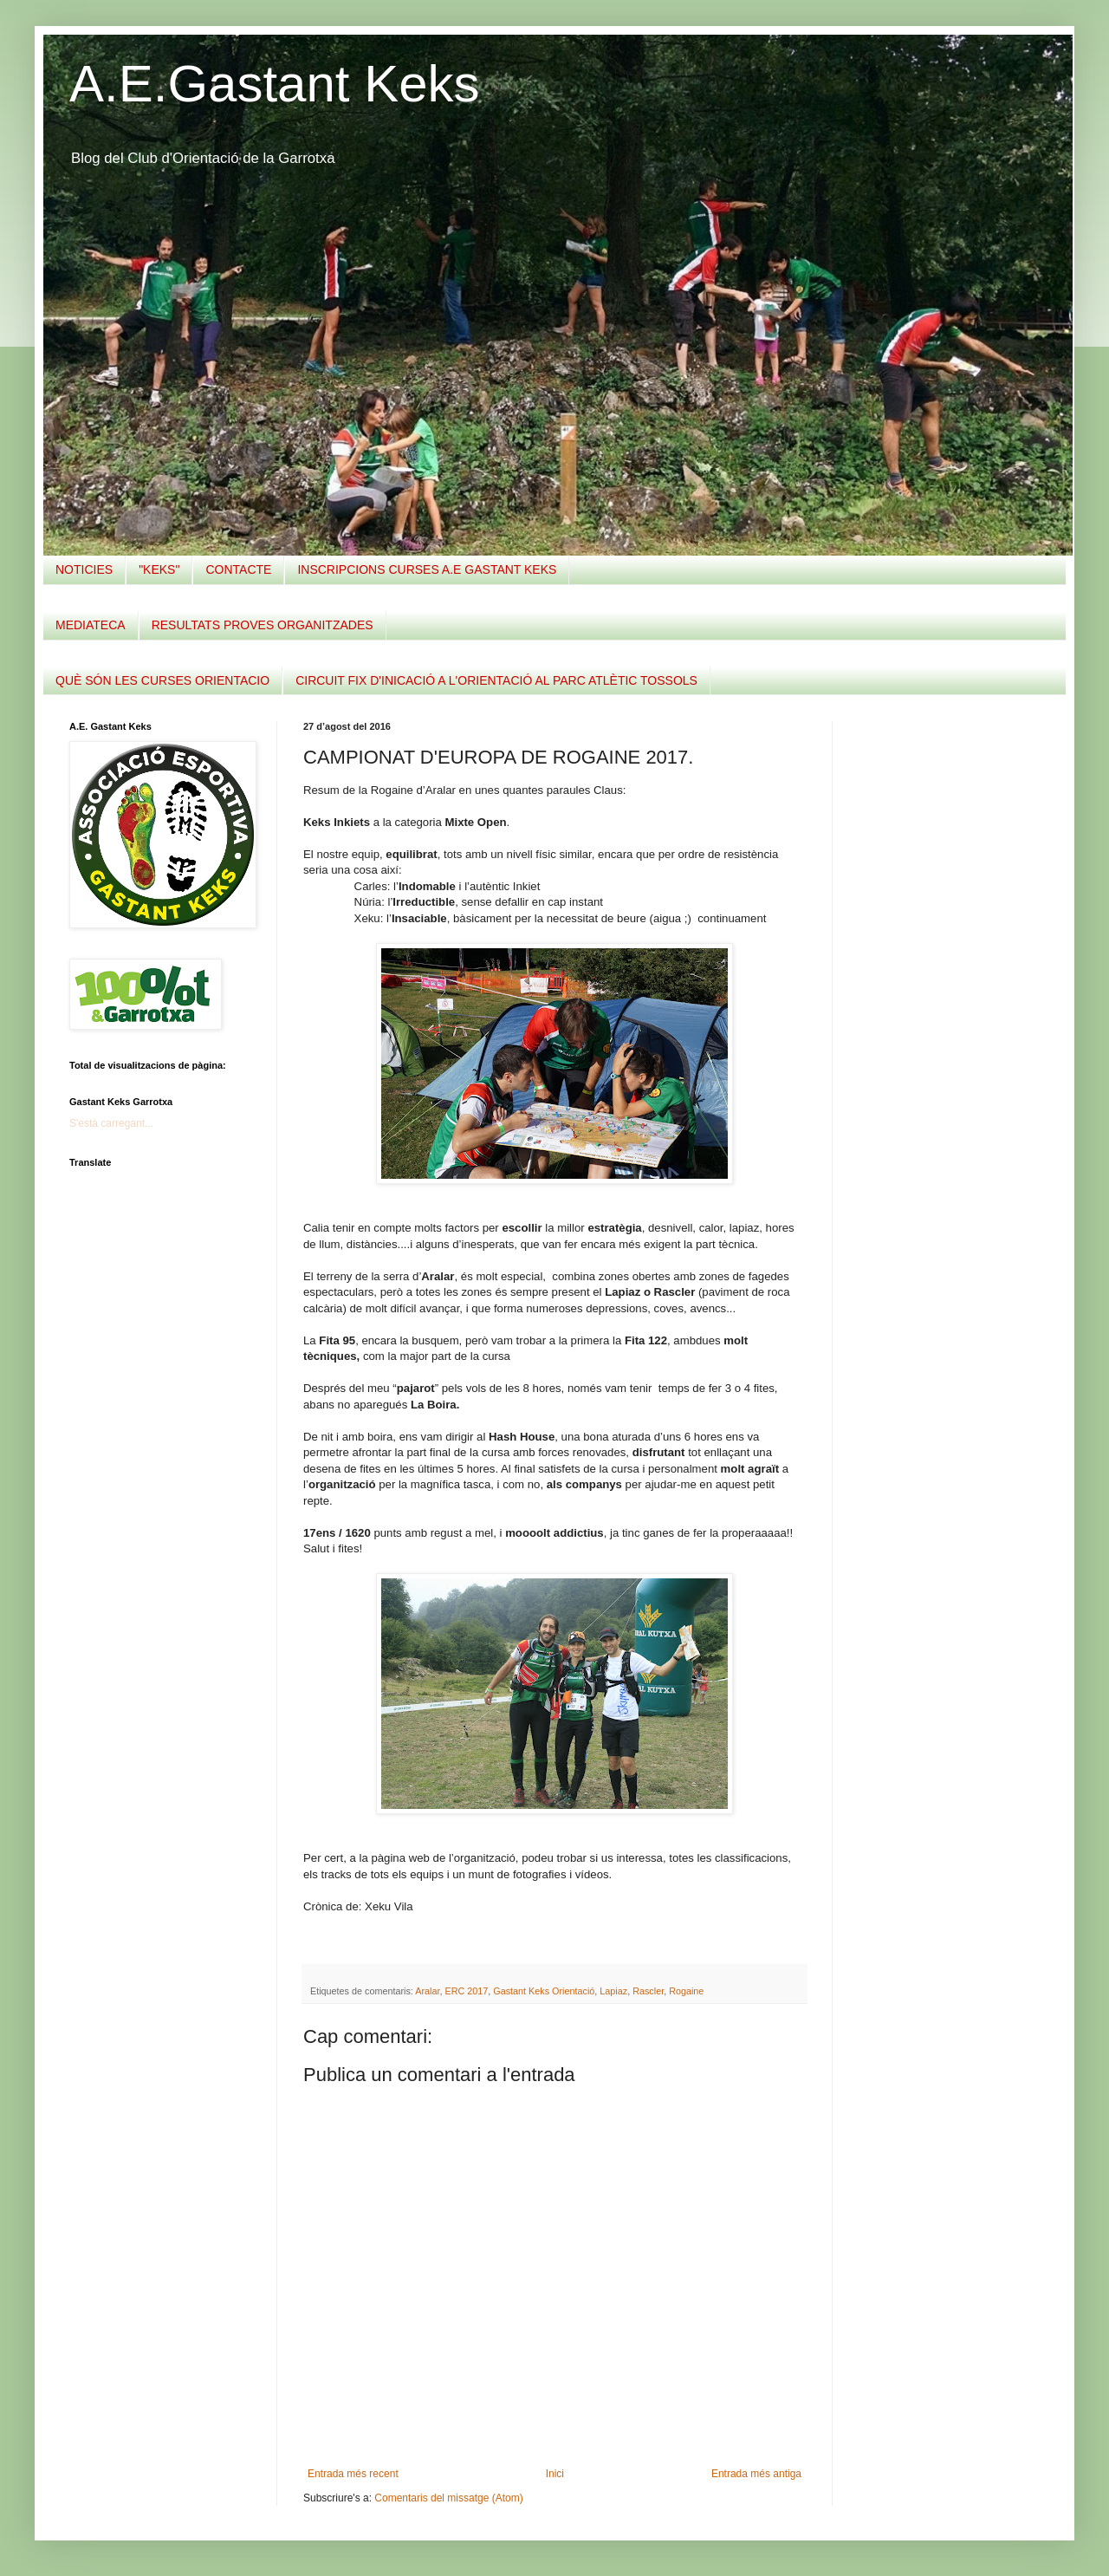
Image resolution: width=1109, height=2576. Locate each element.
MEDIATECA (90, 625)
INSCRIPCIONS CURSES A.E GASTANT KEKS (426, 569)
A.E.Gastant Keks (274, 84)
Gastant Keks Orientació (543, 1991)
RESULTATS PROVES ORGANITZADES (262, 625)
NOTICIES (84, 569)
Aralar (427, 1991)
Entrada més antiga (756, 2474)
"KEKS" (159, 569)
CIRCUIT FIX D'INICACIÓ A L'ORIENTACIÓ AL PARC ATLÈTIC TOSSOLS (496, 680)
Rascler (648, 1991)
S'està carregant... (111, 1123)
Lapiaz (613, 1991)
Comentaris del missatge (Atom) (448, 2498)
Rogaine (686, 1991)
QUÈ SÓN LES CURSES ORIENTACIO (162, 680)
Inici (555, 2474)
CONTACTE (238, 569)
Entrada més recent (353, 2474)
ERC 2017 (466, 1991)
